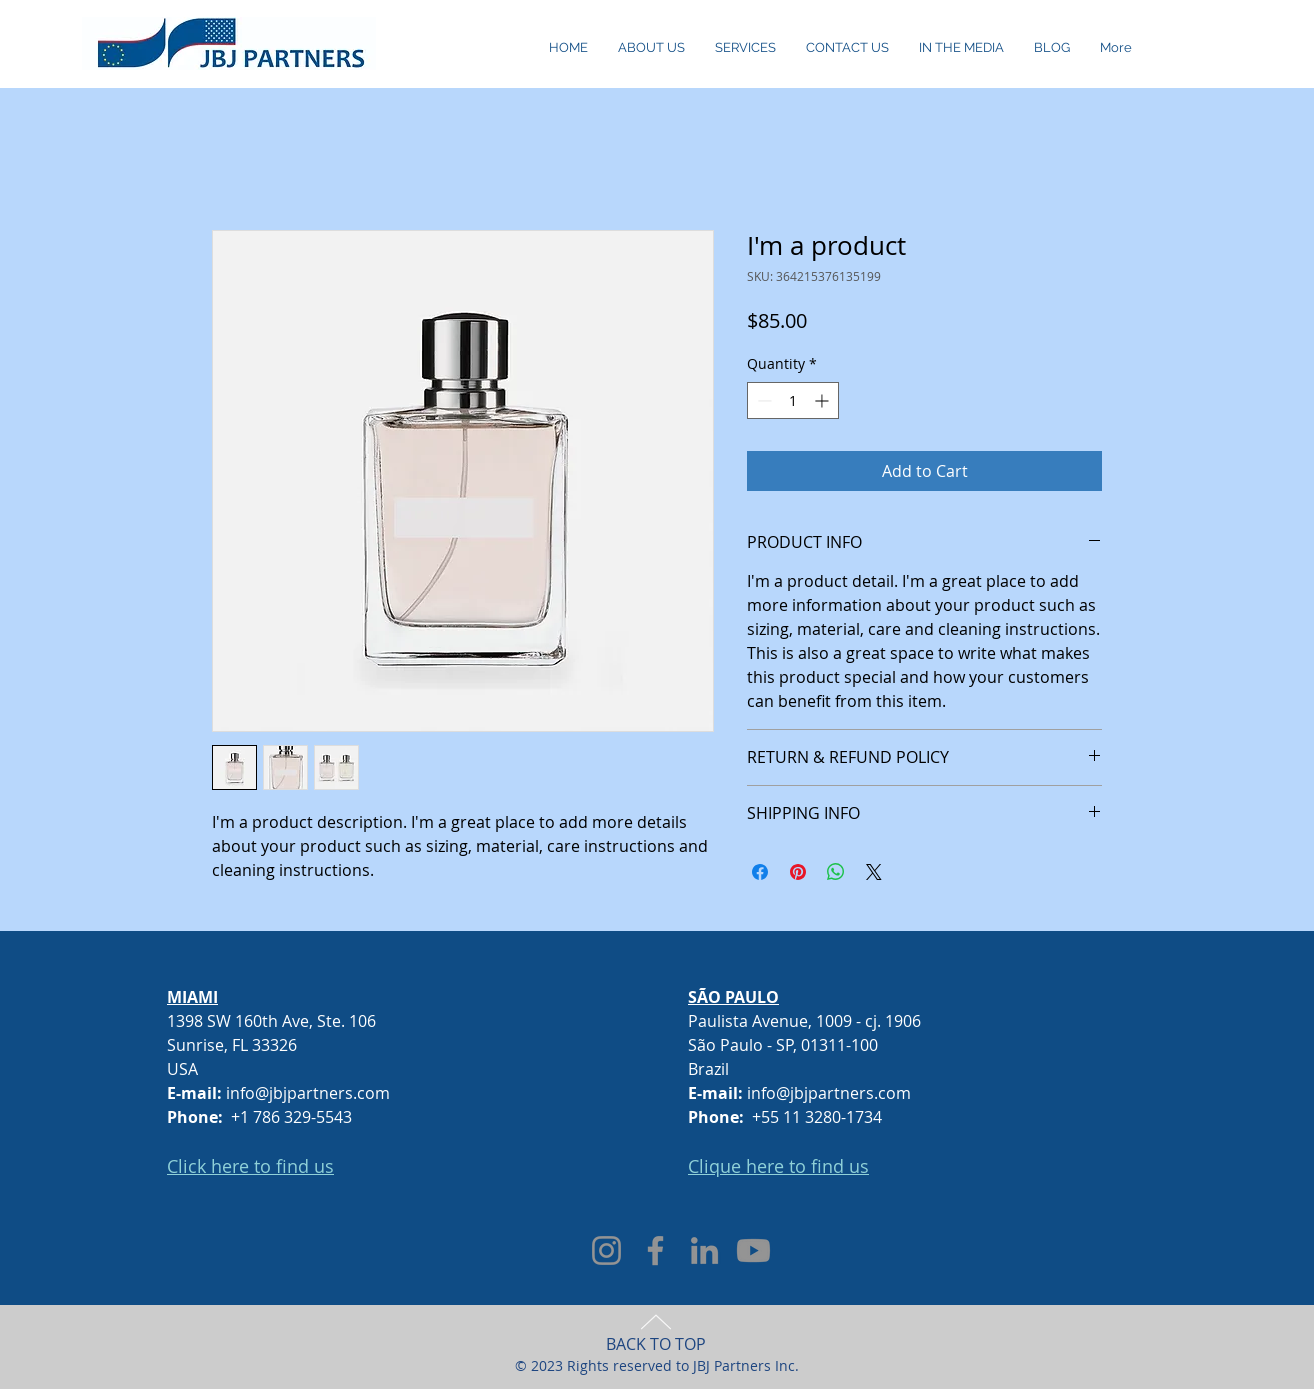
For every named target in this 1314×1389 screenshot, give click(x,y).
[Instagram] (606, 1250)
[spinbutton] (793, 400)
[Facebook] (655, 1250)
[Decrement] (762, 400)
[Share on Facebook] (760, 872)
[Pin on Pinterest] (798, 872)
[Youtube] (753, 1250)
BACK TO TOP (656, 1344)
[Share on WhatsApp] (836, 872)
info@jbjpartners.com (308, 1093)
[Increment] (823, 400)
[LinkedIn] (704, 1250)
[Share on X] (874, 872)
